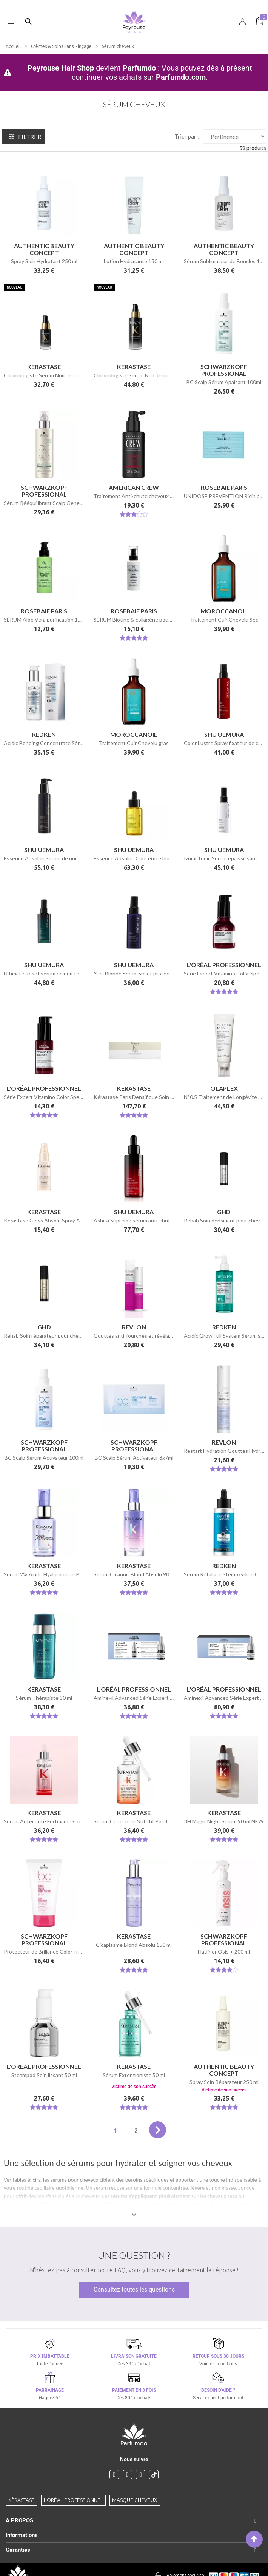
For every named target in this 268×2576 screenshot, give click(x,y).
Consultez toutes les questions (134, 2289)
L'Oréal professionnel (73, 2500)
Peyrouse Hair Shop (61, 68)
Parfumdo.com (181, 77)
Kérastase (21, 2500)
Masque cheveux (134, 2500)
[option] (134, 3)
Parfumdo (139, 68)
